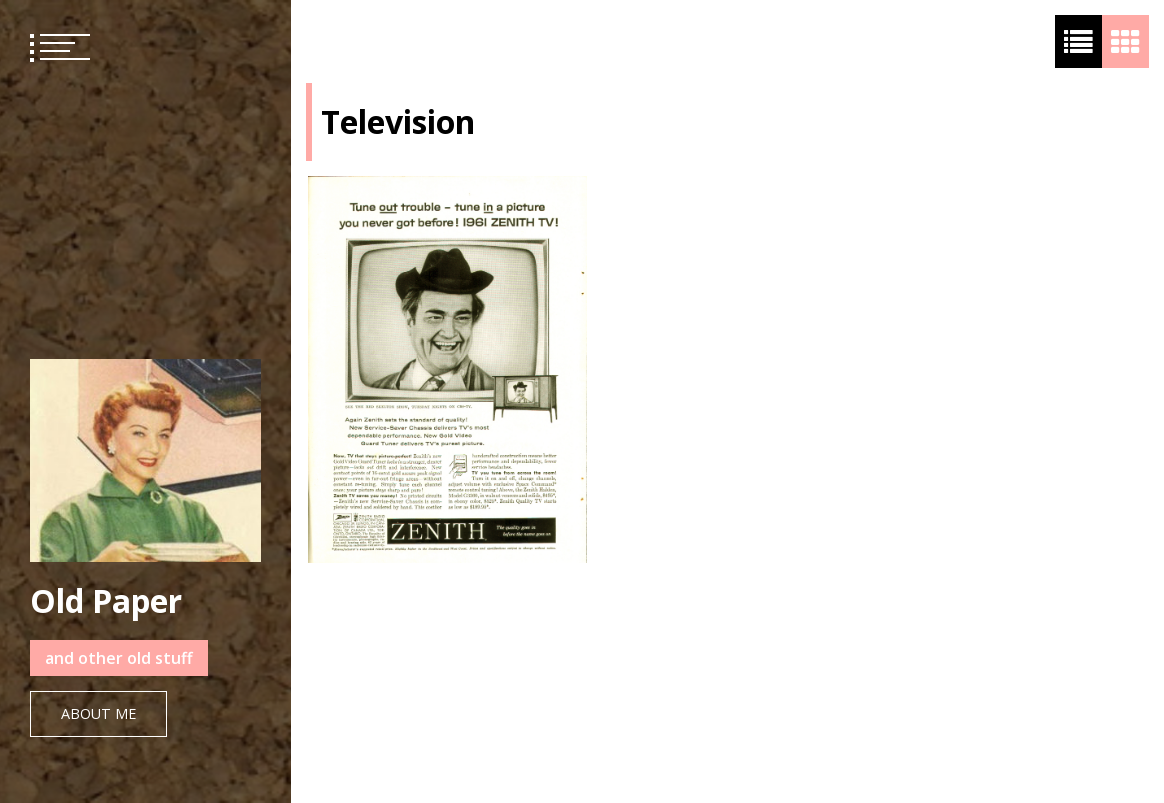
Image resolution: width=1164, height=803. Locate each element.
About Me (98, 713)
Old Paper (106, 600)
